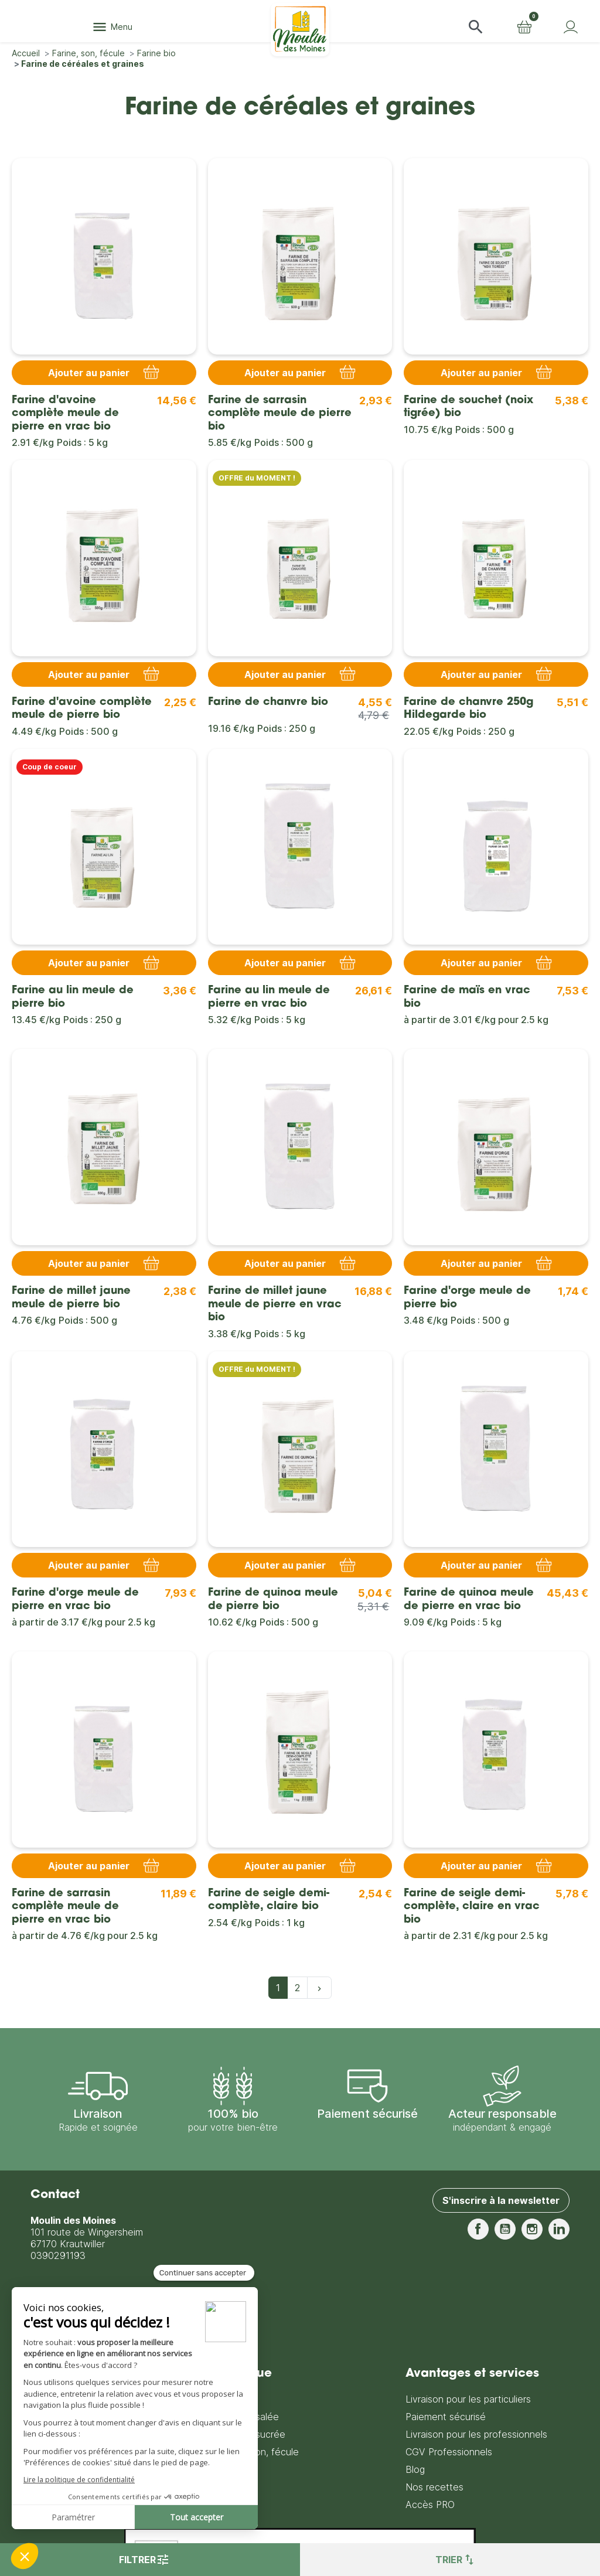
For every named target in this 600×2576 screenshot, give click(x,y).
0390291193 (58, 2255)
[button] (476, 27)
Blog (415, 2469)
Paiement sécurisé (445, 2416)
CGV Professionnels (448, 2452)
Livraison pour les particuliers (468, 2399)
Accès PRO (430, 2504)
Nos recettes (434, 2487)
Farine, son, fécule (258, 2452)
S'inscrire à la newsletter (501, 2200)
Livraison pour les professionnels (476, 2434)
